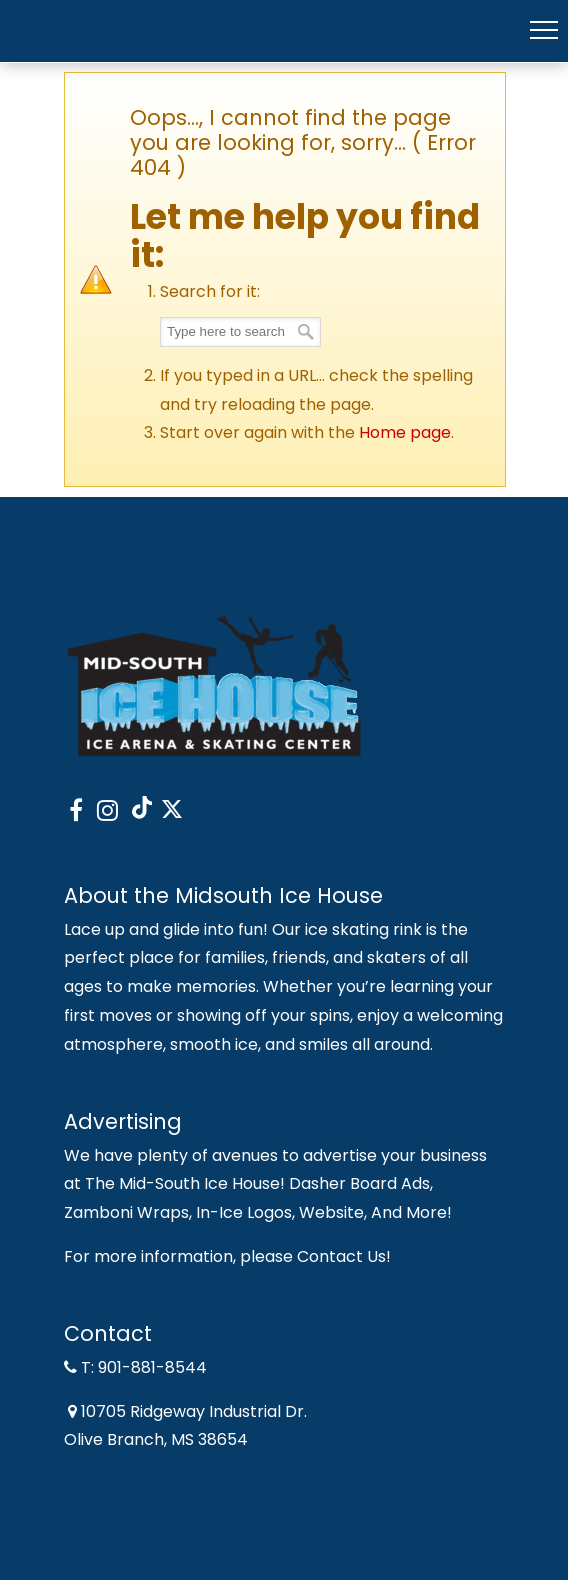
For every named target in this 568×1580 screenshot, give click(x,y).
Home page (405, 432)
